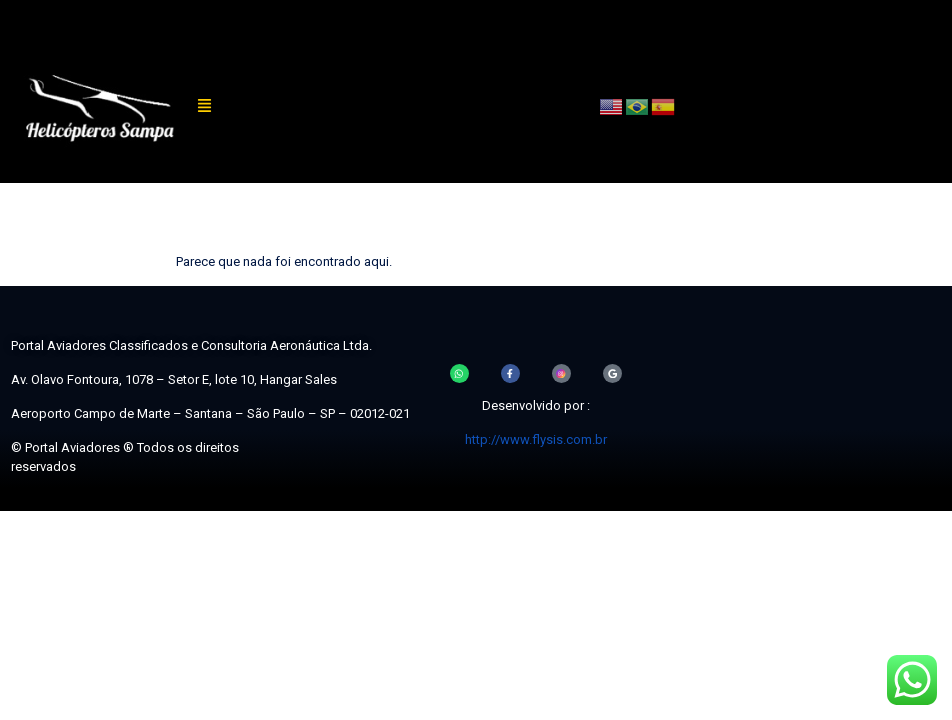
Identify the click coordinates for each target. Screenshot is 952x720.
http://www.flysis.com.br (536, 439)
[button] (205, 106)
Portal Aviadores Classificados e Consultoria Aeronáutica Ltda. (191, 345)
